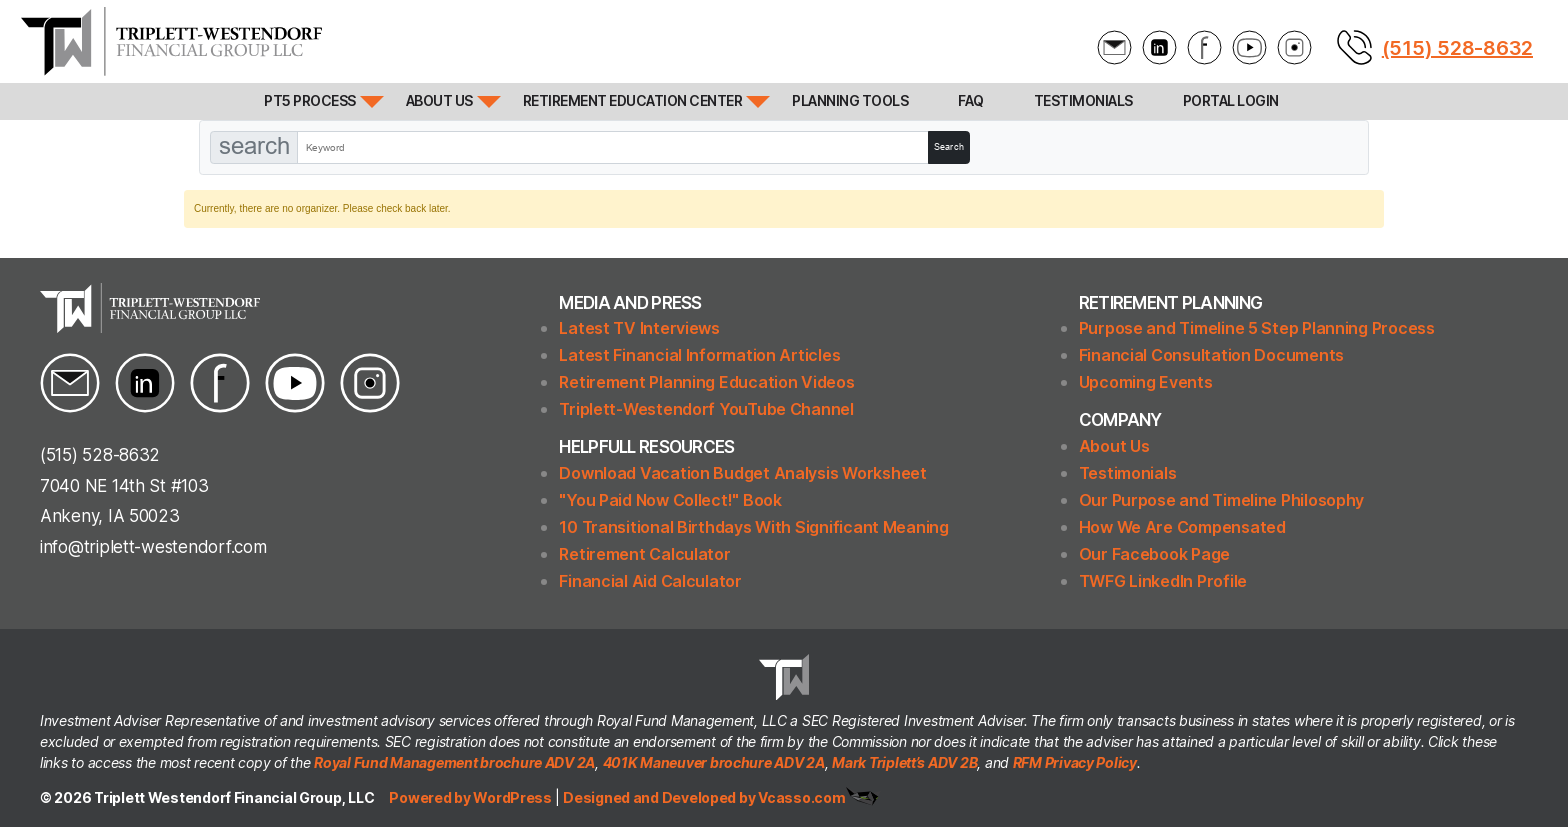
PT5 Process (310, 100)
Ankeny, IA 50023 (110, 516)
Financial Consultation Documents (1211, 355)
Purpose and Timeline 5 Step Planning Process (1257, 328)
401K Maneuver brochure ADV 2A (714, 762)
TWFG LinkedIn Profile (1163, 581)
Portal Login (1231, 100)
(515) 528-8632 (1457, 48)
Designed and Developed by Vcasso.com (704, 797)
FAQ (971, 100)
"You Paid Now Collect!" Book (670, 500)
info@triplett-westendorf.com (153, 547)
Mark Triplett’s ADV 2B (904, 762)
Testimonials (1083, 100)
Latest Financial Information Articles (699, 355)
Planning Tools (850, 100)
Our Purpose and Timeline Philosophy (1222, 500)
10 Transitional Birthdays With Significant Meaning (754, 527)
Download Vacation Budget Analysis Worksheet (742, 473)
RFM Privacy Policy (1075, 762)
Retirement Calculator (644, 554)
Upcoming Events (1146, 382)
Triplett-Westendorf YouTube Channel (706, 409)
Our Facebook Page (1154, 554)
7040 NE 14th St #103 (124, 486)
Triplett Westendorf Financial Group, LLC (234, 797)
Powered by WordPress (471, 797)
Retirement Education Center (633, 100)
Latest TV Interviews (639, 328)
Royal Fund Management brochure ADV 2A (454, 762)
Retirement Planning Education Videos (706, 382)
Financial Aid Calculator (650, 581)
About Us (439, 100)
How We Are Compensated (1182, 527)
